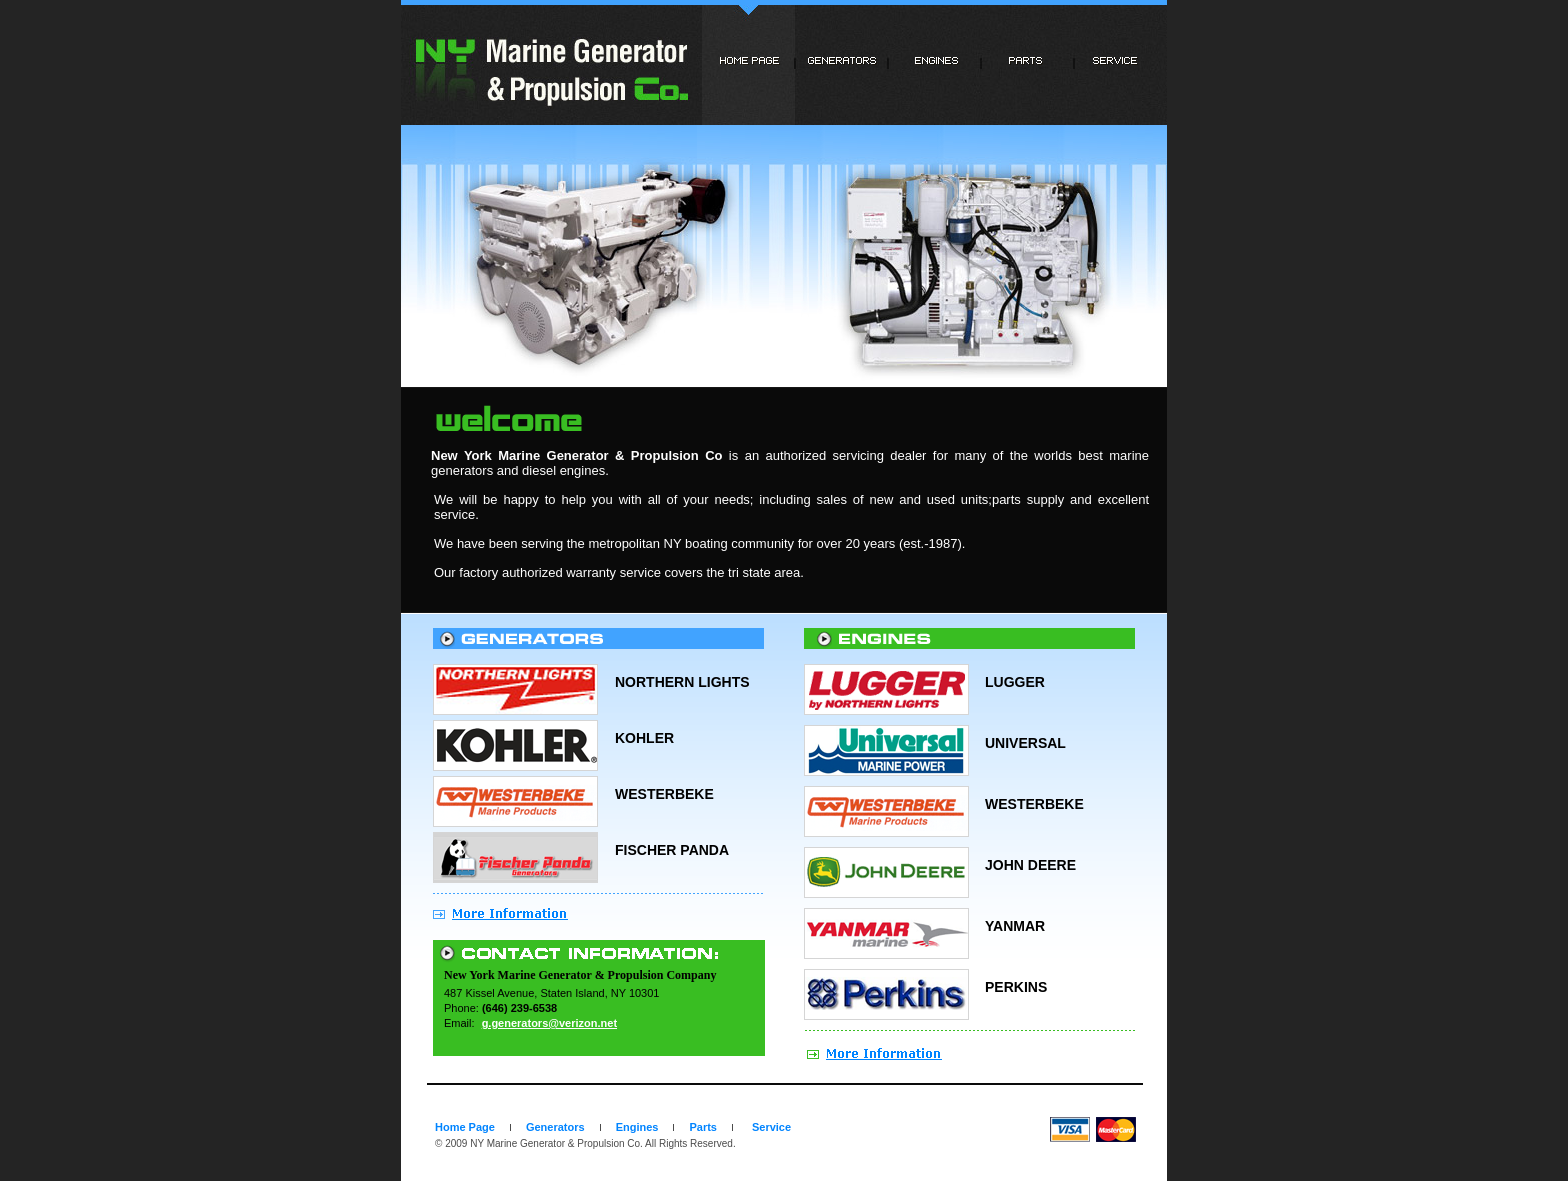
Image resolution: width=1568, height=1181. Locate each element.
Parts (703, 1127)
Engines (637, 1127)
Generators (555, 1127)
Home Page (465, 1127)
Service (771, 1127)
